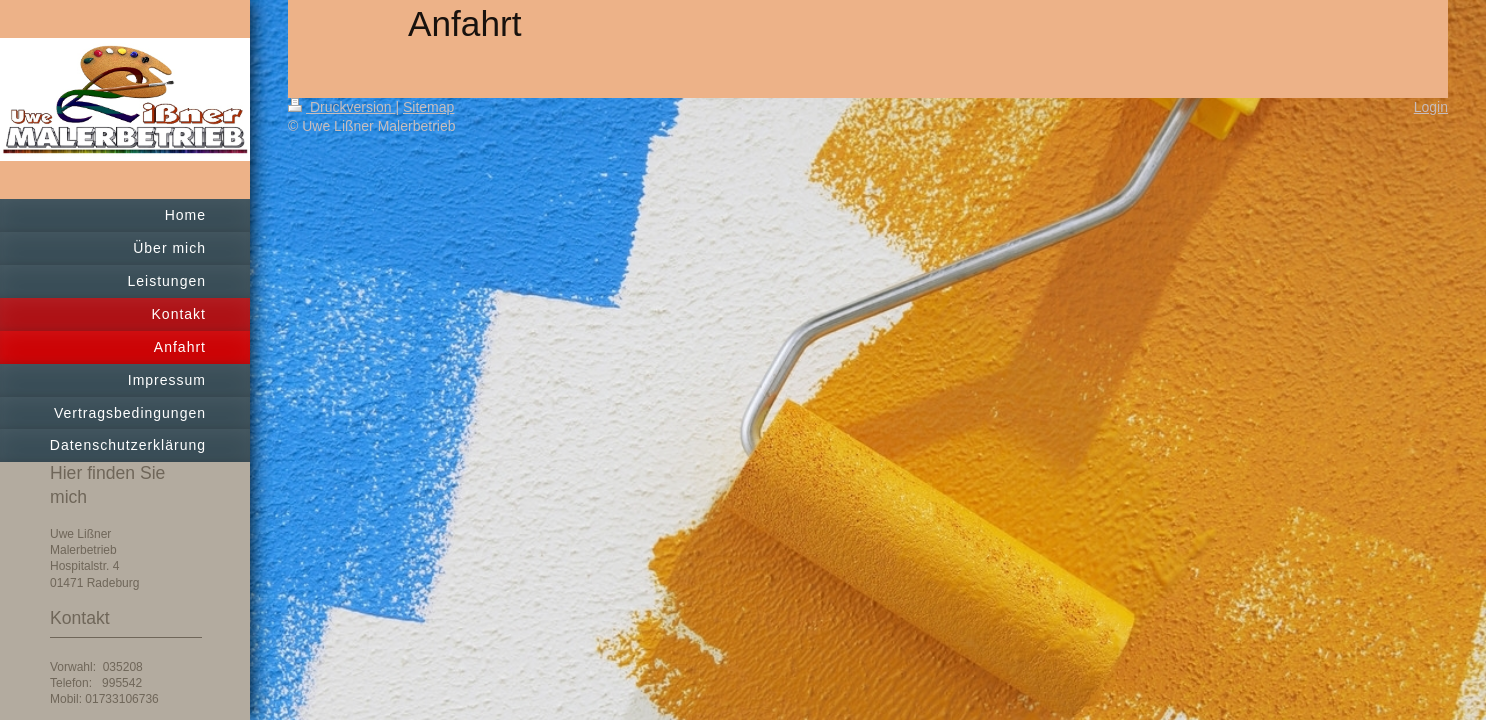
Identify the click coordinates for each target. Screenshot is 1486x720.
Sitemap (428, 107)
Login (1431, 107)
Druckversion (341, 107)
